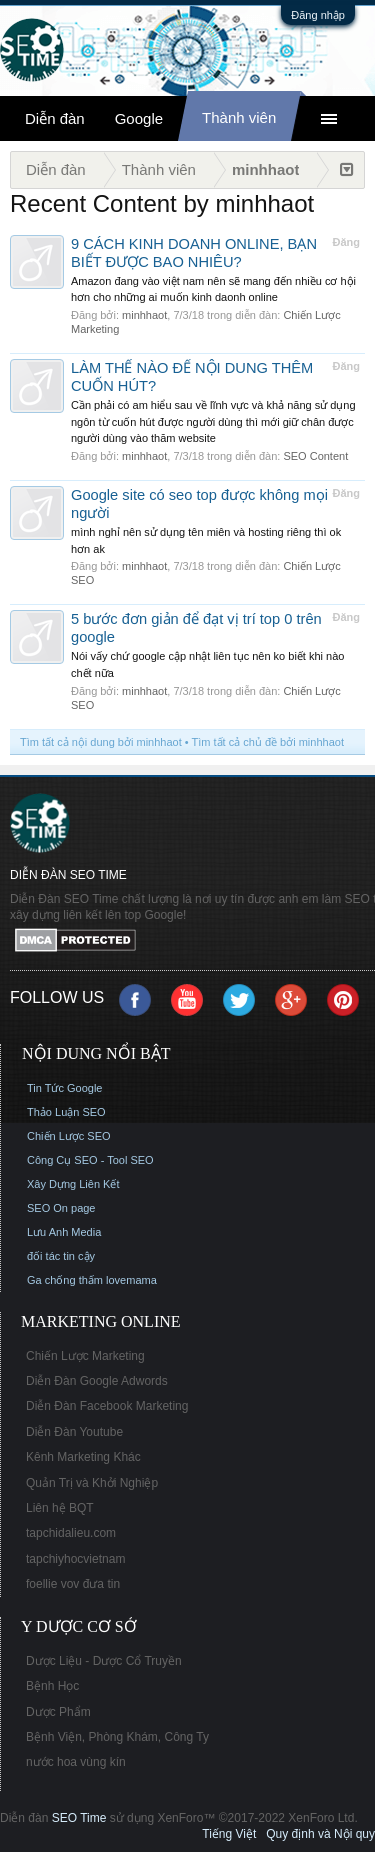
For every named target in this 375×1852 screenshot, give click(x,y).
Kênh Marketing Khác (83, 1457)
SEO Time (79, 1818)
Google (139, 118)
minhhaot (144, 315)
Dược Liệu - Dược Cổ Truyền (104, 1661)
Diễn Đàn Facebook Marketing (107, 1406)
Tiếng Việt (229, 1834)
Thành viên (239, 117)
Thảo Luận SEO (66, 1112)
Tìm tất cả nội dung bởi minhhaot (101, 742)
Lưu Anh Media (64, 1232)
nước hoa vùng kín (76, 1762)
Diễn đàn (55, 118)
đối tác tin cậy (61, 1256)
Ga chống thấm (65, 1280)
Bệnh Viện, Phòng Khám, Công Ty (117, 1737)
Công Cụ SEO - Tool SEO (90, 1160)
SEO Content (315, 456)
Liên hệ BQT (60, 1508)
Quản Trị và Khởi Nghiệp (92, 1483)
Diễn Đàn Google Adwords (97, 1381)
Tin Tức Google (64, 1088)
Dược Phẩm (58, 1712)
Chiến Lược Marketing (85, 1356)
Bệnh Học (52, 1686)
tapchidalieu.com (71, 1533)
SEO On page (61, 1208)
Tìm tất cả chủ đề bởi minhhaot (268, 742)
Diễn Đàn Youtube (74, 1432)
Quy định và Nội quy (320, 1834)
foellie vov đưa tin (73, 1584)
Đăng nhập (318, 15)
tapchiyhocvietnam (75, 1559)
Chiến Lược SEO (69, 1136)
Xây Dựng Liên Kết (73, 1184)
